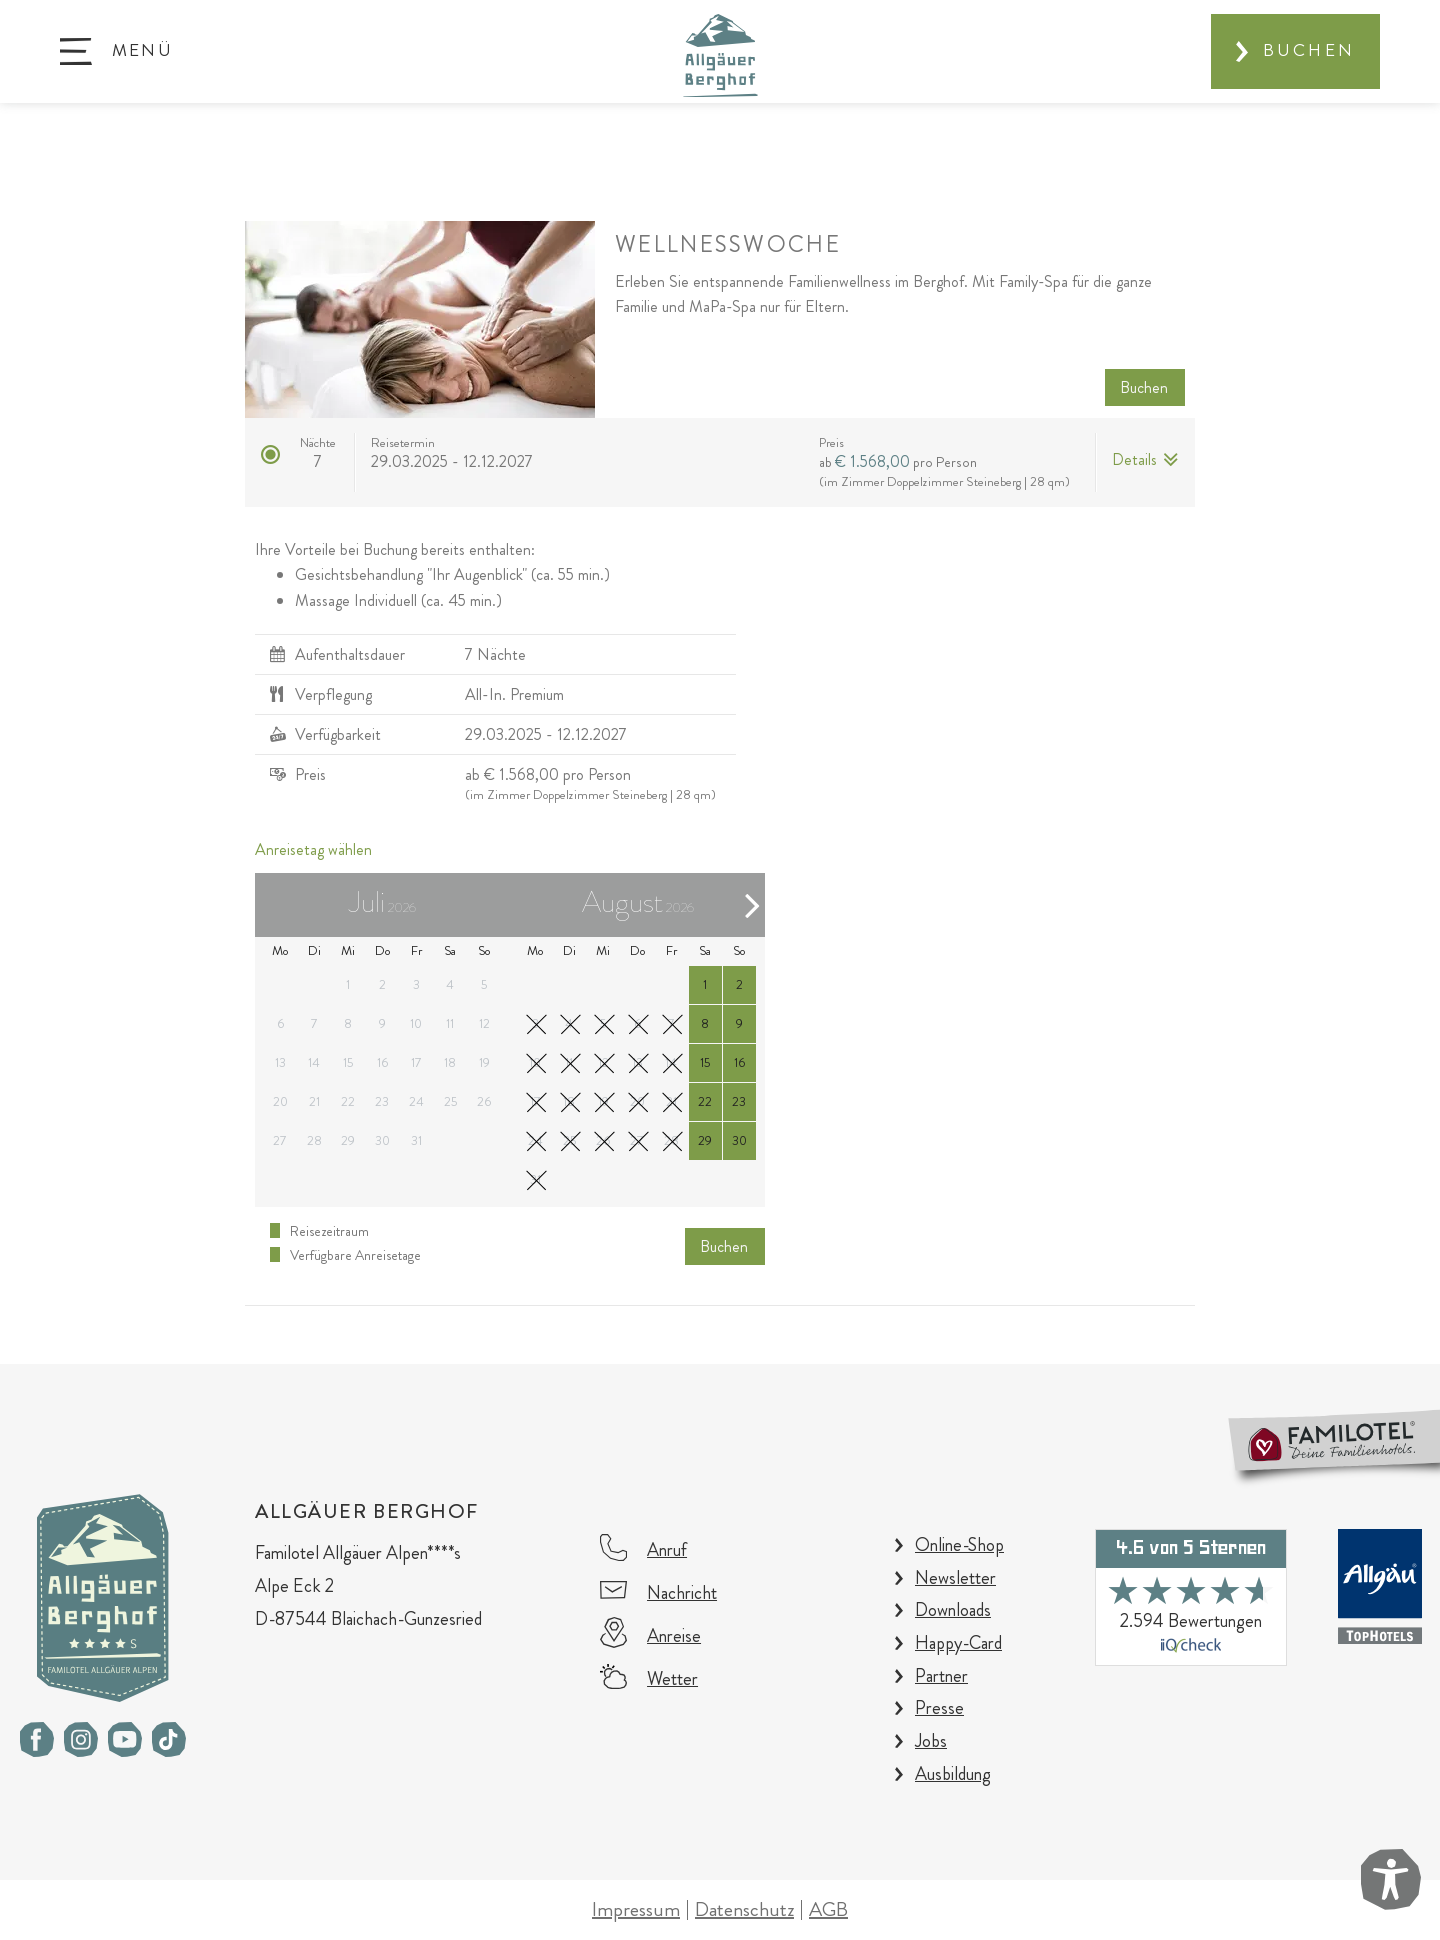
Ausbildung (953, 1774)
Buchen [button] (1144, 387)
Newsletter (955, 1578)
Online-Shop (959, 1545)
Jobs (931, 1741)
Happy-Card (958, 1643)
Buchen (1309, 50)
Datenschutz (744, 1909)
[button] (116, 51)
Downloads (953, 1610)
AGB (828, 1909)
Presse (939, 1708)
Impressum (636, 1909)
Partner (941, 1676)
